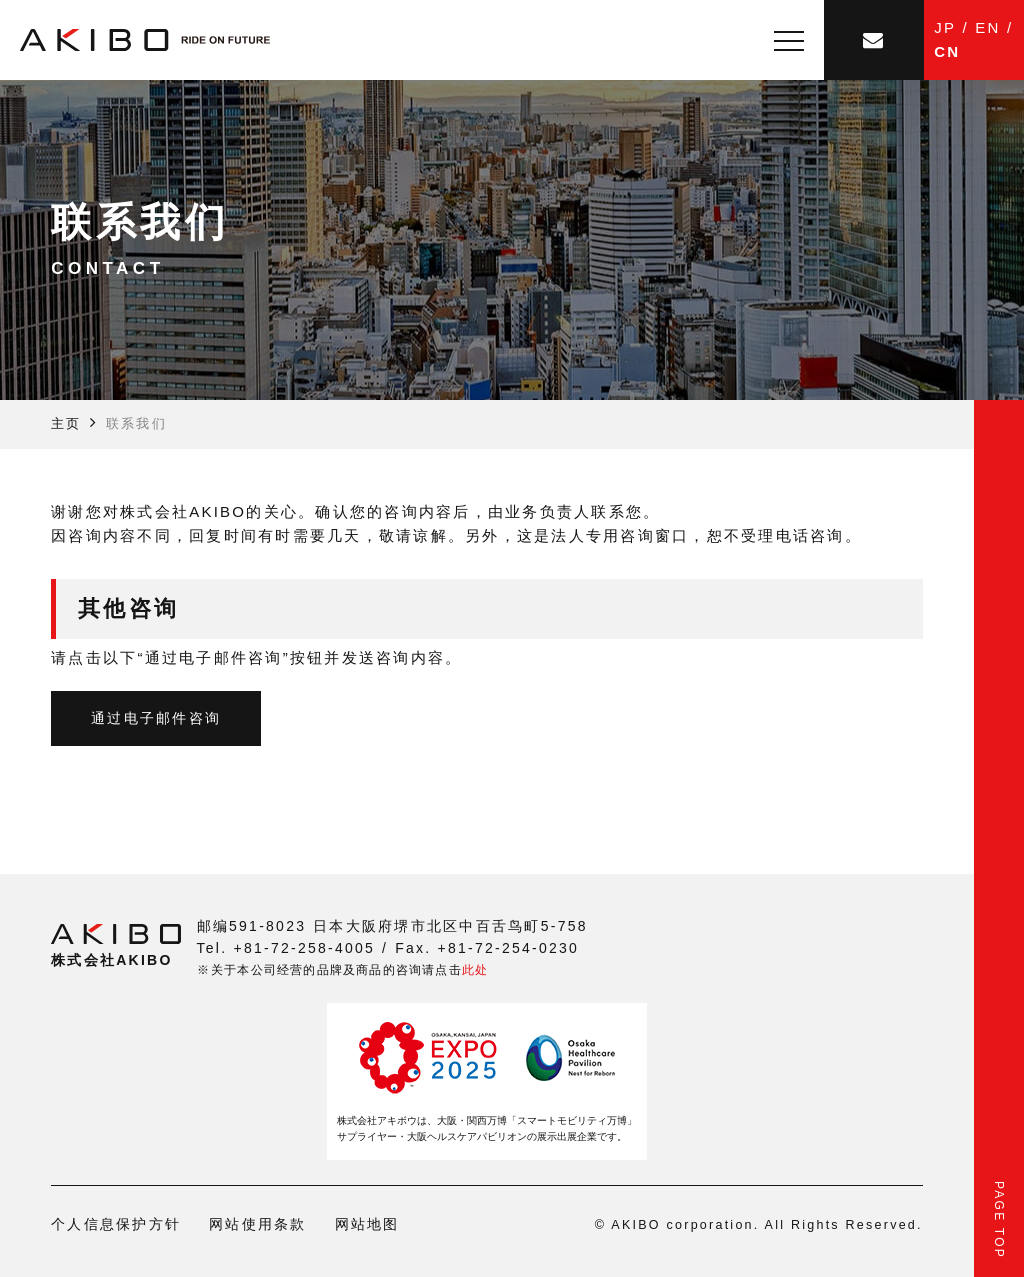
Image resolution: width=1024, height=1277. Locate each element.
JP (945, 27)
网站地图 (367, 1224)
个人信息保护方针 (116, 1224)
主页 (66, 423)
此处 (475, 970)
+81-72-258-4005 (304, 948)
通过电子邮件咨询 (156, 718)
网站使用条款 (258, 1224)
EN (987, 27)
